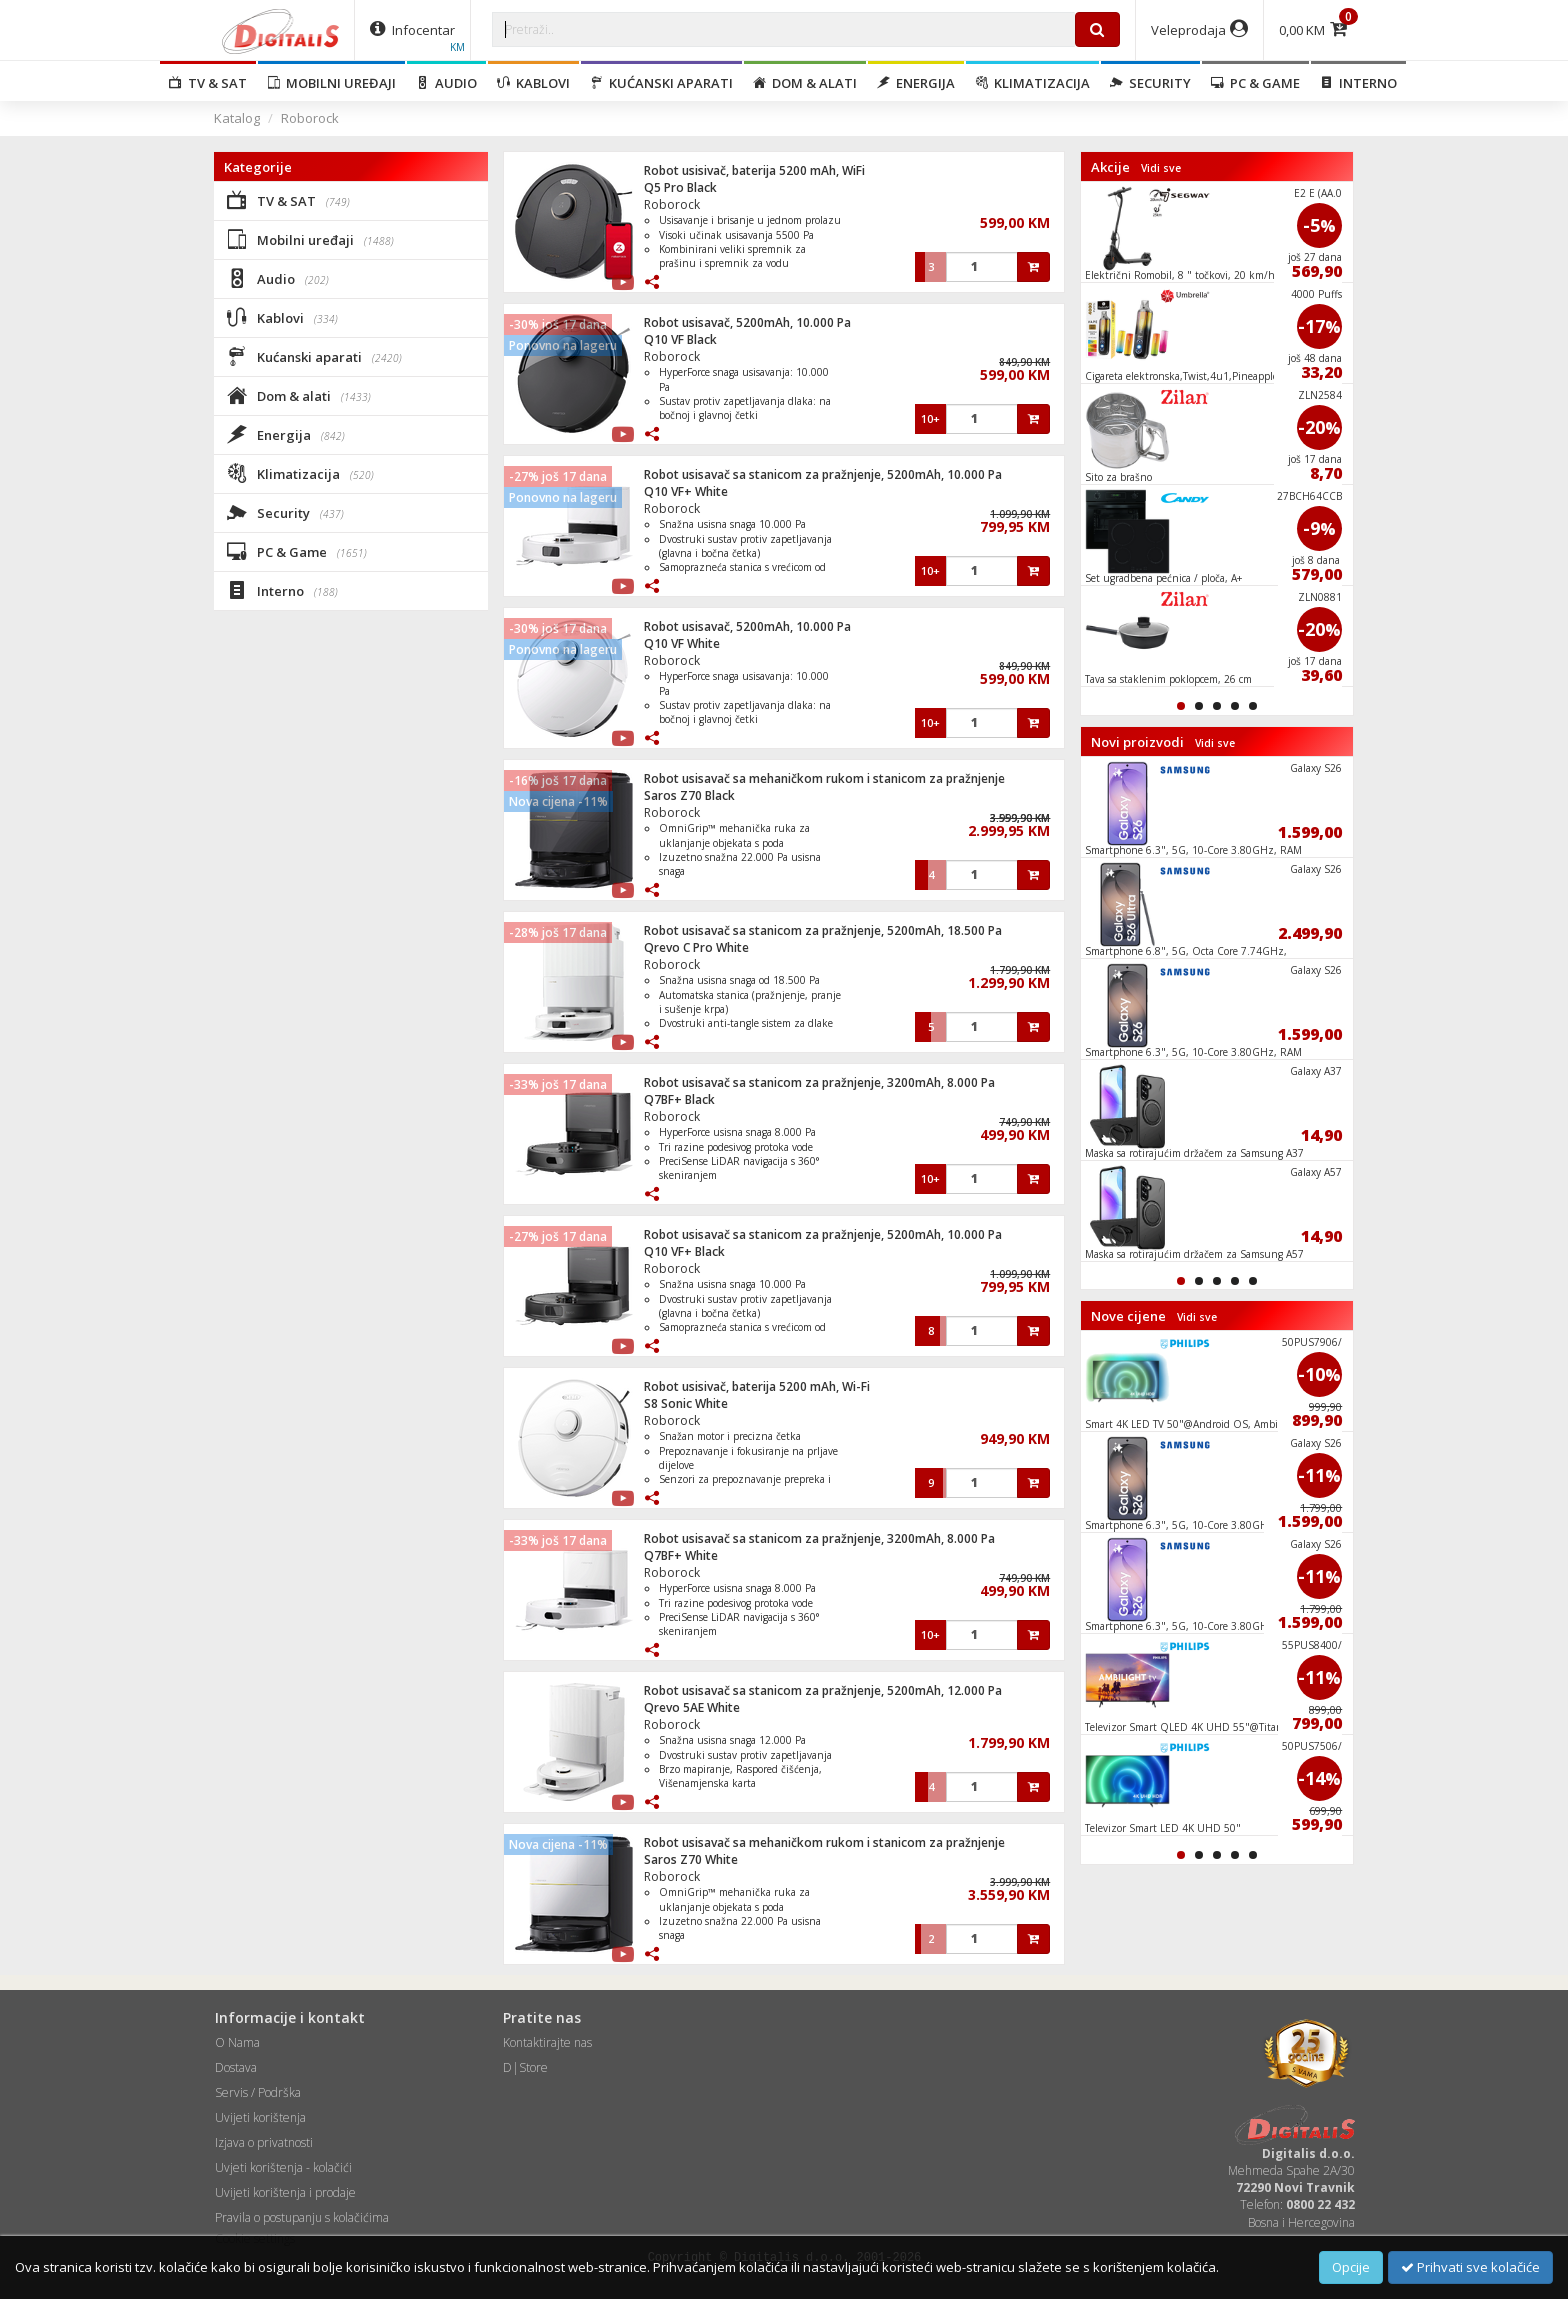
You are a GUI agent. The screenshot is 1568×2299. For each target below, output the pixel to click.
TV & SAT (208, 83)
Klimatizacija (1032, 83)
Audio (446, 83)
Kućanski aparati (661, 83)
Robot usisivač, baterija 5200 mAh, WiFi (754, 170)
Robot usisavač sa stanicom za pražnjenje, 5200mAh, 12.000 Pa (823, 1690)
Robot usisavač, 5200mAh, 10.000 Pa (747, 322)
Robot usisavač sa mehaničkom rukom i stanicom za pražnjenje (824, 778)
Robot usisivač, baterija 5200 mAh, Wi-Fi (757, 1386)
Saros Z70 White (691, 1859)
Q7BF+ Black (679, 1099)
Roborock (310, 118)
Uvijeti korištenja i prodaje (285, 2192)
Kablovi (533, 83)
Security (1150, 83)
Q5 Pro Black (680, 187)
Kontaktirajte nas (547, 2042)
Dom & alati (805, 83)
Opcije (1351, 2267)
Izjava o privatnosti (264, 2142)
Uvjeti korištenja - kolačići (283, 2167)
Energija (916, 83)
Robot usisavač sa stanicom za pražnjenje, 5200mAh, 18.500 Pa (823, 930)
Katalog (237, 118)
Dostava (236, 2067)
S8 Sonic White (686, 1403)
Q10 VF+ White (686, 491)
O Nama (237, 2042)
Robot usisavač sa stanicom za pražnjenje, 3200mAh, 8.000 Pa (819, 1082)
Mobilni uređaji (331, 83)
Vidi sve (1161, 168)
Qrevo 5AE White (692, 1707)
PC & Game (1255, 83)
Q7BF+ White (681, 1555)
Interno (1358, 83)
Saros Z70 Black (689, 795)
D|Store (525, 2067)
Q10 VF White (682, 643)
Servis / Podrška (258, 2092)
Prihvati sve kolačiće (1470, 2267)
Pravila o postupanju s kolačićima (302, 2217)
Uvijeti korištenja (260, 2117)
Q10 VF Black (680, 339)
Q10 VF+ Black (684, 1251)
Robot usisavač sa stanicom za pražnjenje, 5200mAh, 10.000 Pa (823, 474)
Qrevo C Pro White (696, 947)
